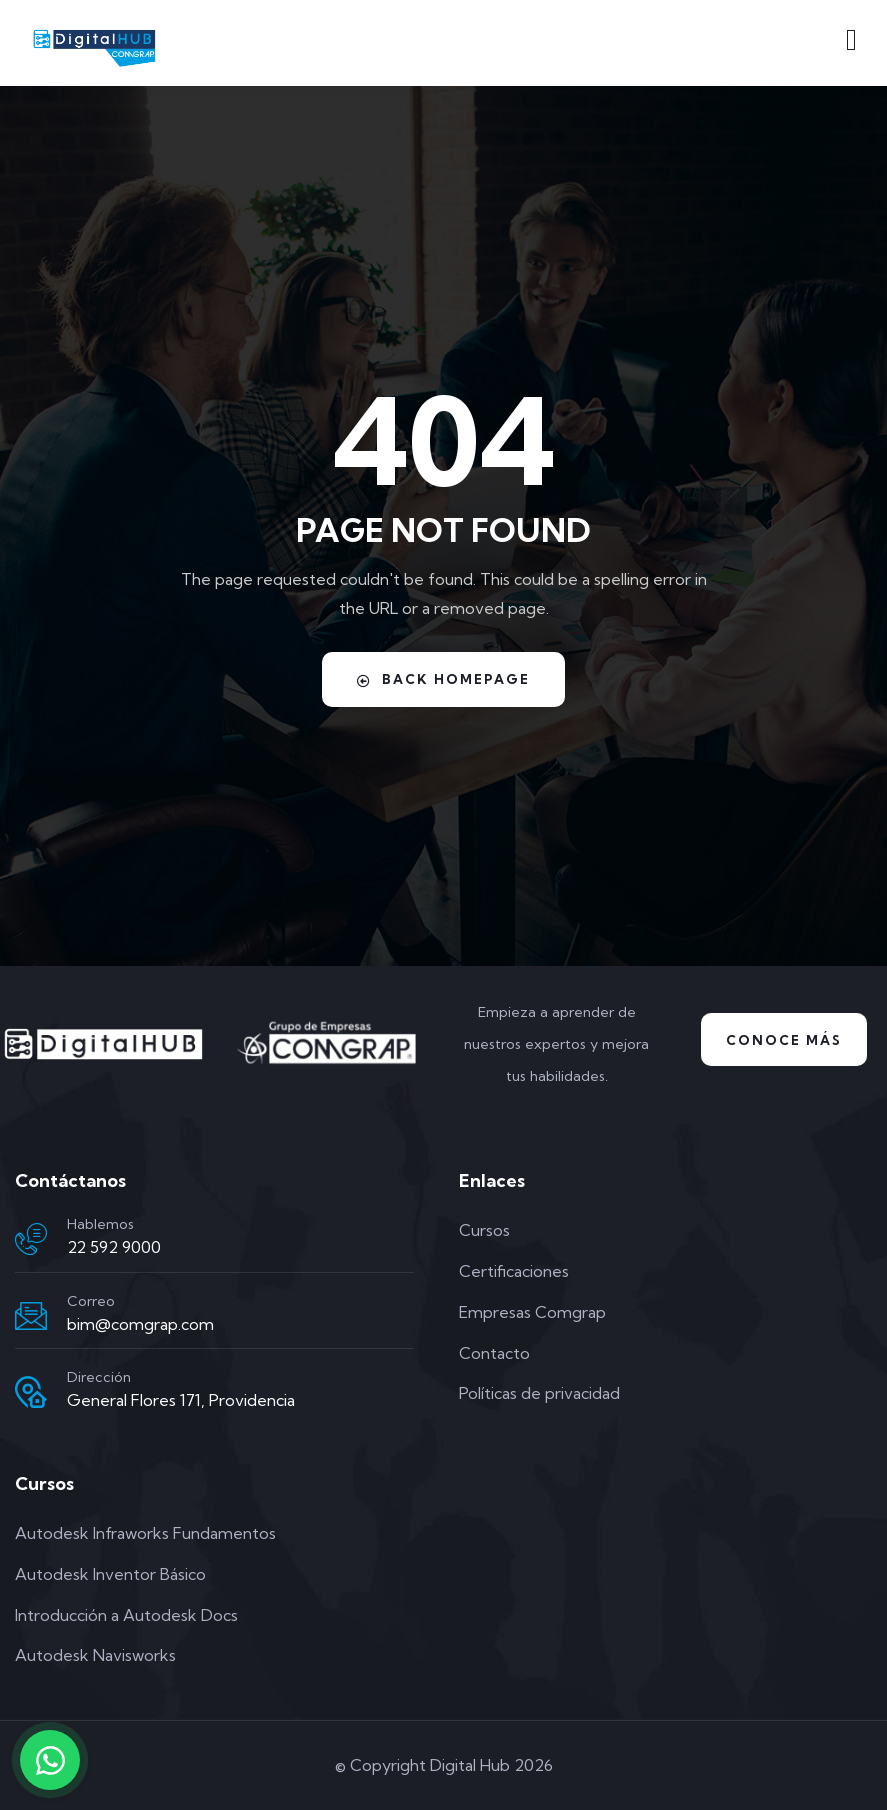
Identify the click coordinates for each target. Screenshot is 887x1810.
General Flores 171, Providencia (181, 1400)
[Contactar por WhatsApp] (50, 1760)
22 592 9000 (114, 1247)
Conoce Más (784, 1040)
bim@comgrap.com (140, 1324)
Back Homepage (443, 679)
